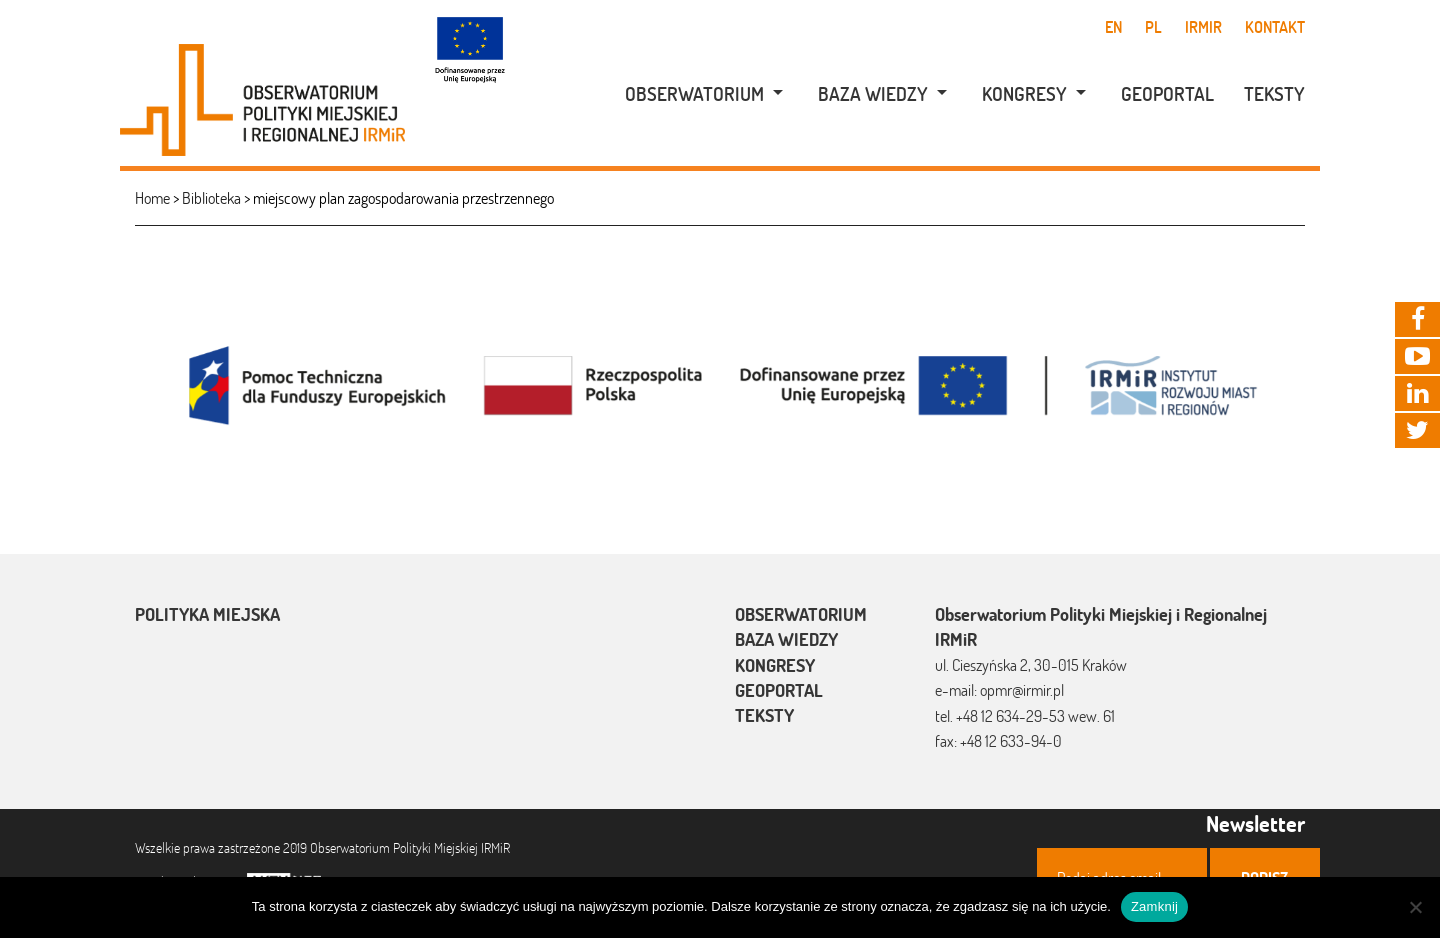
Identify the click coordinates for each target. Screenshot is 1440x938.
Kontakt (1275, 27)
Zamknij (1154, 906)
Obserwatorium (694, 94)
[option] (720, 383)
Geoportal (1167, 94)
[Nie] (1415, 907)
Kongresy (1024, 94)
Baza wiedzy (873, 94)
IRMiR (1203, 27)
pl (1153, 27)
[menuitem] (693, 94)
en (1113, 27)
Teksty (1274, 94)
